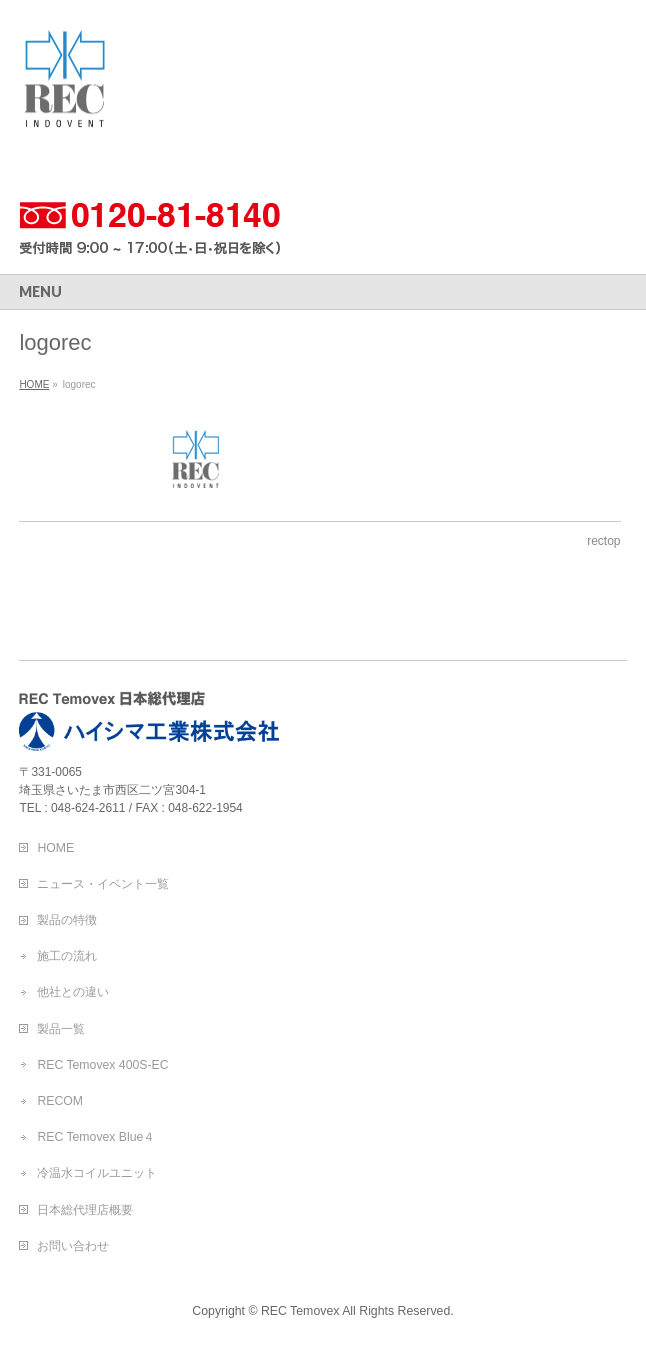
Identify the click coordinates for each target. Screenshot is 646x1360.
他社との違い (73, 992)
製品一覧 (61, 1029)
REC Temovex (300, 1311)
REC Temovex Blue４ (96, 1137)
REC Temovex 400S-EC (102, 1065)
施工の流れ (67, 956)
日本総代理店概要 (85, 1210)
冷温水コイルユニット (97, 1173)
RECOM (60, 1101)
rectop (603, 541)
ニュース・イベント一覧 (103, 884)
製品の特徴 (67, 920)
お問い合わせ (73, 1246)
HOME (55, 848)
